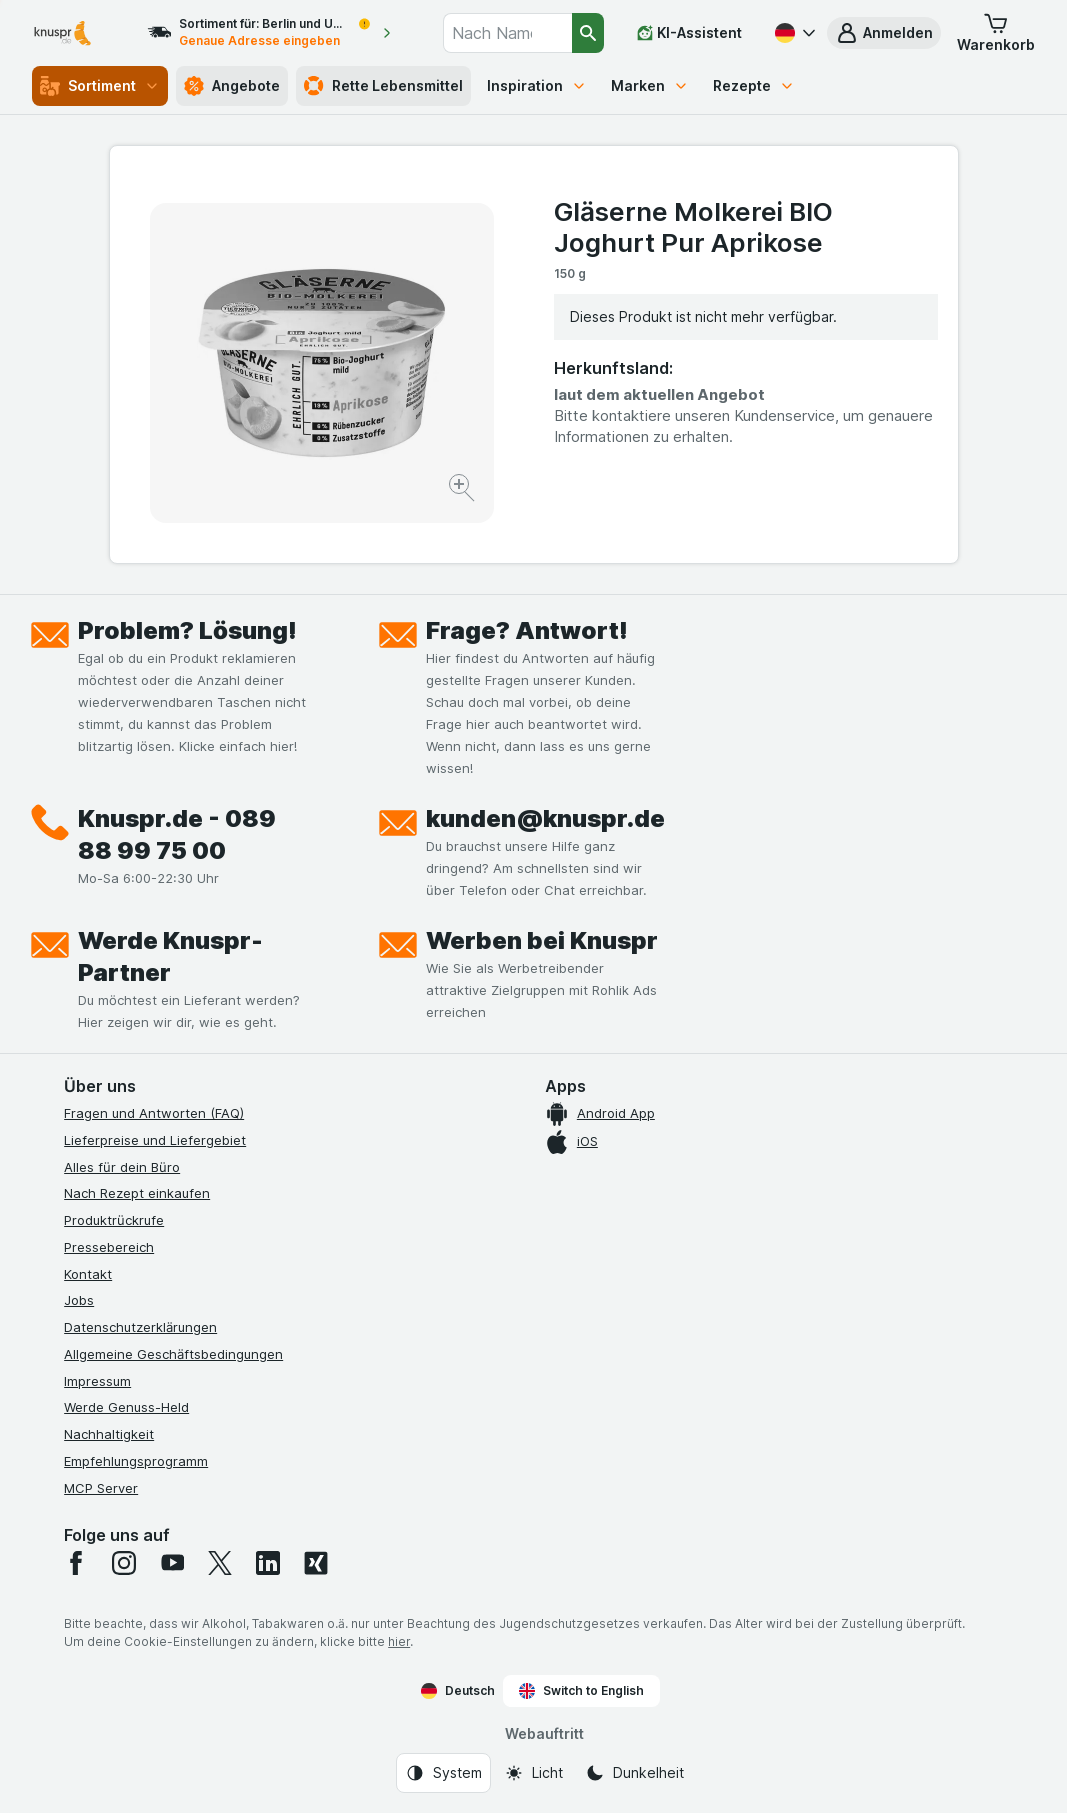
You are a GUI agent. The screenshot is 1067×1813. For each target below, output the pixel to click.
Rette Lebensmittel (383, 86)
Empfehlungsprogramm (136, 1461)
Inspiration (537, 85)
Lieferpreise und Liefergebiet (155, 1140)
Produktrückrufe (114, 1220)
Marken (650, 85)
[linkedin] (268, 1563)
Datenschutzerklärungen (140, 1327)
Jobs (79, 1300)
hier (399, 1641)
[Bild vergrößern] (463, 490)
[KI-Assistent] (689, 33)
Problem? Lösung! (187, 630)
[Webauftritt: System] (443, 1773)
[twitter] (220, 1563)
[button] (884, 33)
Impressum (97, 1381)
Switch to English (581, 1691)
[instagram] (124, 1563)
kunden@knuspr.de (545, 818)
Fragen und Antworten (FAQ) (154, 1113)
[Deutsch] (793, 33)
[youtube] (172, 1563)
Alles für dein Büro (122, 1167)
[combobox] (507, 33)
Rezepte (754, 85)
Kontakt (88, 1274)
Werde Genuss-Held (126, 1407)
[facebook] (76, 1563)
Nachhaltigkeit (109, 1434)
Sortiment (100, 86)
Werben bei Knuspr (542, 940)
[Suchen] (588, 33)
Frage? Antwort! (527, 630)
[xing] (316, 1563)
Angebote (232, 86)
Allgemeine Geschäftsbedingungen (173, 1354)
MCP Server (101, 1488)
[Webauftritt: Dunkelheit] (634, 1773)
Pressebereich (109, 1247)
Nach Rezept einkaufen (137, 1193)
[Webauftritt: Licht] (533, 1773)
